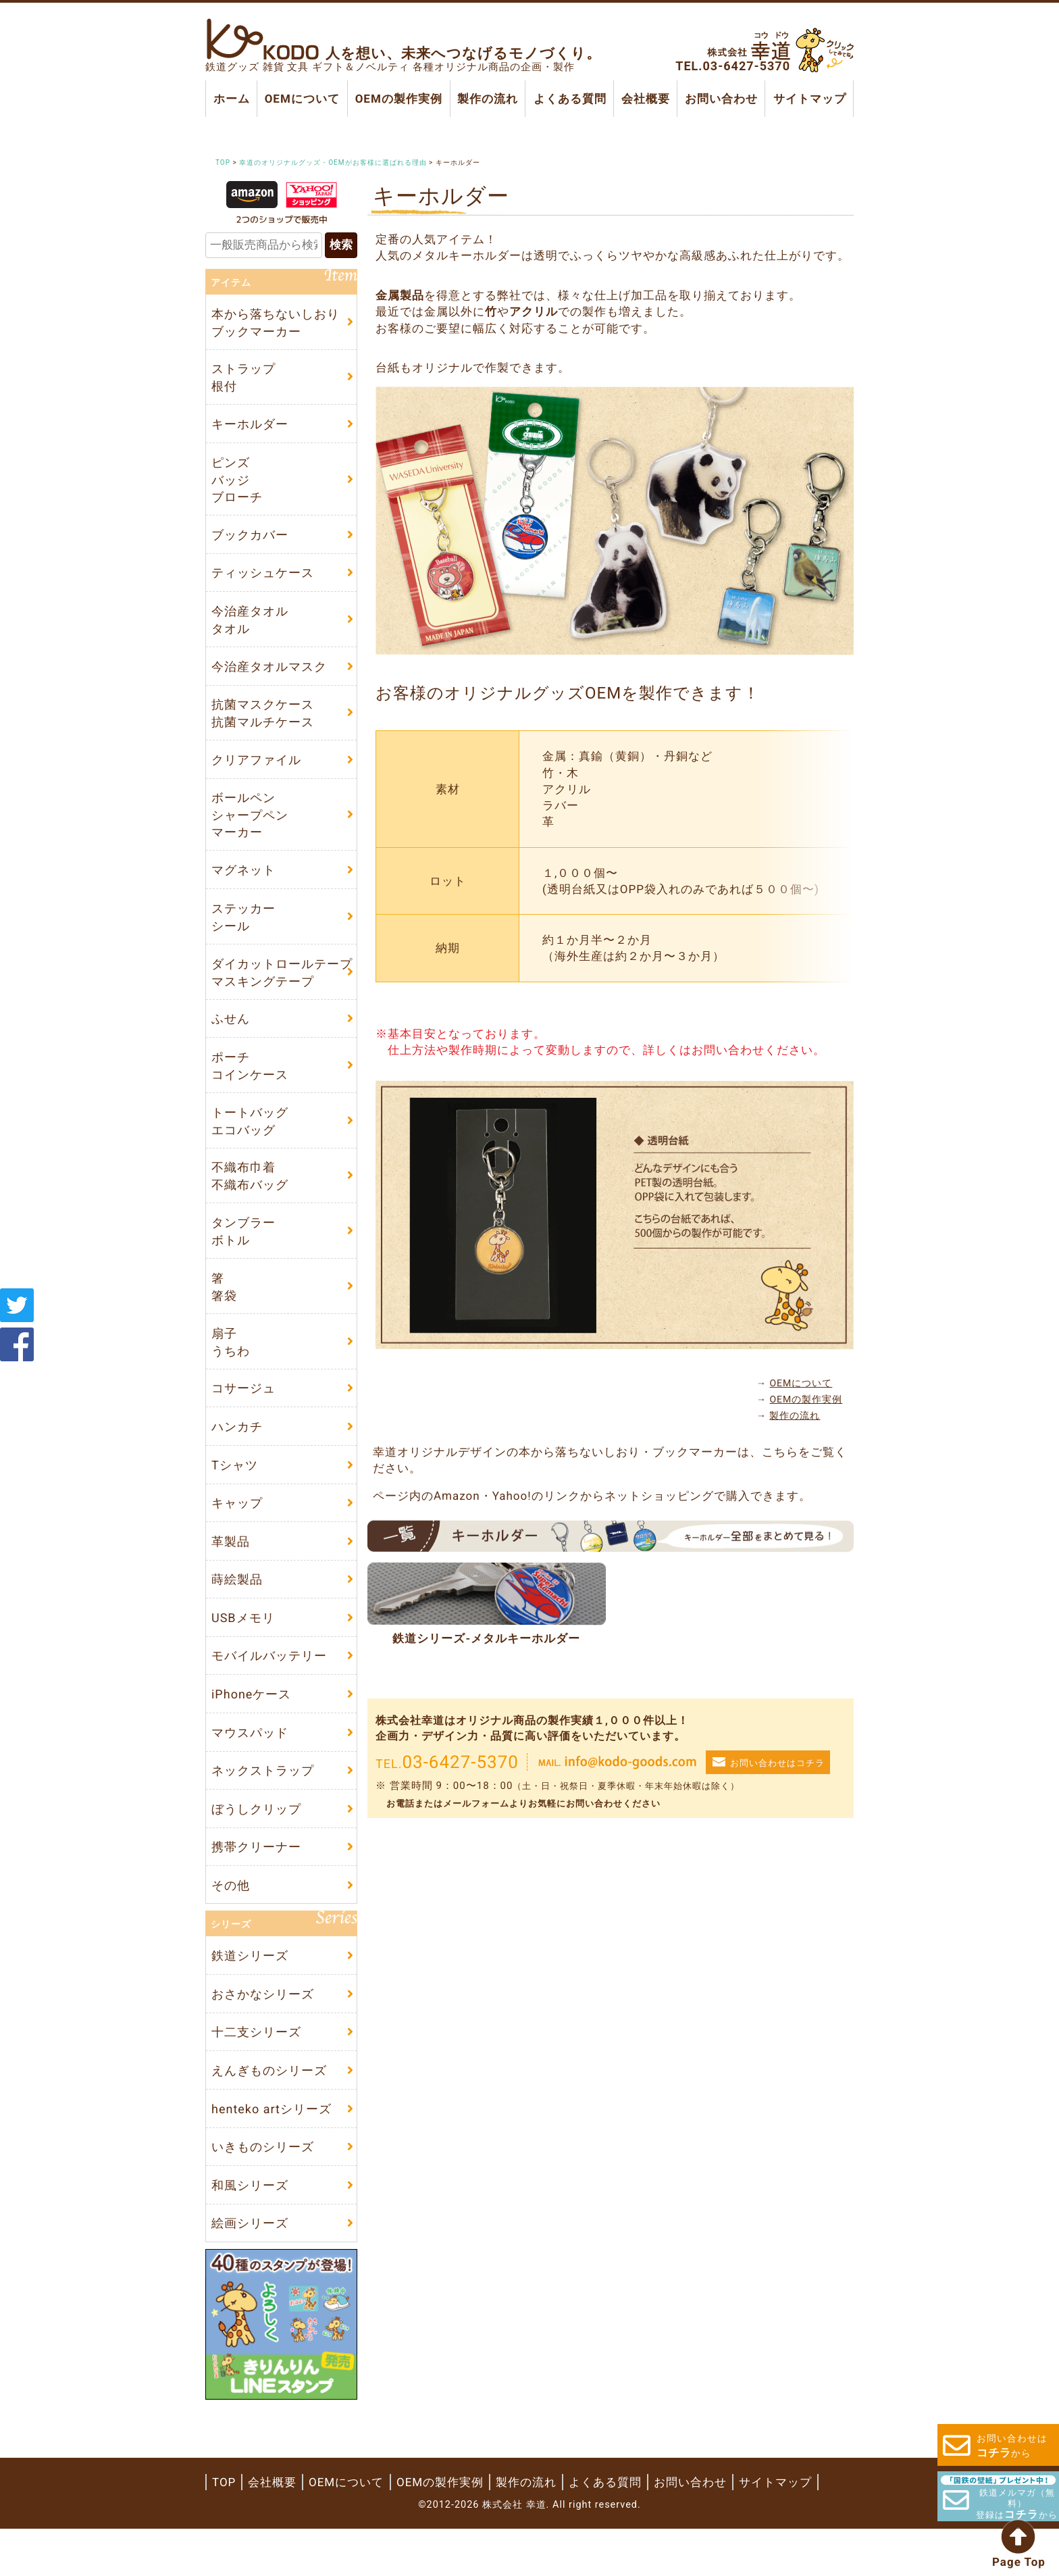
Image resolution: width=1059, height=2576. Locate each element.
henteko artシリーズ (271, 2153)
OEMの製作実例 (398, 98)
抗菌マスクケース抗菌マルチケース (262, 722)
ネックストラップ (262, 1805)
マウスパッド (249, 1766)
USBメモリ (243, 1649)
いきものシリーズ (262, 2192)
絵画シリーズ (249, 2270)
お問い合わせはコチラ (777, 1730)
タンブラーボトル (243, 1251)
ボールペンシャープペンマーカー (249, 827)
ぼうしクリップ (256, 1845)
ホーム (231, 98)
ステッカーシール (243, 930)
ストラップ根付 (243, 379)
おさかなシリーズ (262, 2034)
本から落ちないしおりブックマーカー (275, 323)
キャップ (237, 1530)
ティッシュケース (262, 579)
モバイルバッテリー (269, 1688)
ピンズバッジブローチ (237, 483)
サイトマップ (809, 98)
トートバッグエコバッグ (249, 1139)
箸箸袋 (224, 1308)
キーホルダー (249, 427)
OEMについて (302, 98)
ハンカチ (237, 1452)
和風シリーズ (249, 2231)
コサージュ (243, 1412)
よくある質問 (569, 98)
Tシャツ (234, 1491)
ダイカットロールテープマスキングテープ (282, 987)
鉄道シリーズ (249, 1995)
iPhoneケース (251, 1727)
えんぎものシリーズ (269, 2113)
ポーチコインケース (249, 1082)
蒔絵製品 (237, 1609)
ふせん (230, 1035)
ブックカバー (249, 540)
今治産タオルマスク (269, 675)
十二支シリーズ (256, 2074)
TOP (224, 2529)
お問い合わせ (721, 98)
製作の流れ (487, 98)
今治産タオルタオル (249, 626)
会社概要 (645, 98)
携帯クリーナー (256, 1884)
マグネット (243, 883)
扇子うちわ (230, 1364)
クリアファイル (256, 770)
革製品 (230, 1570)
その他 (230, 1924)
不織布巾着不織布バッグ (249, 1195)
